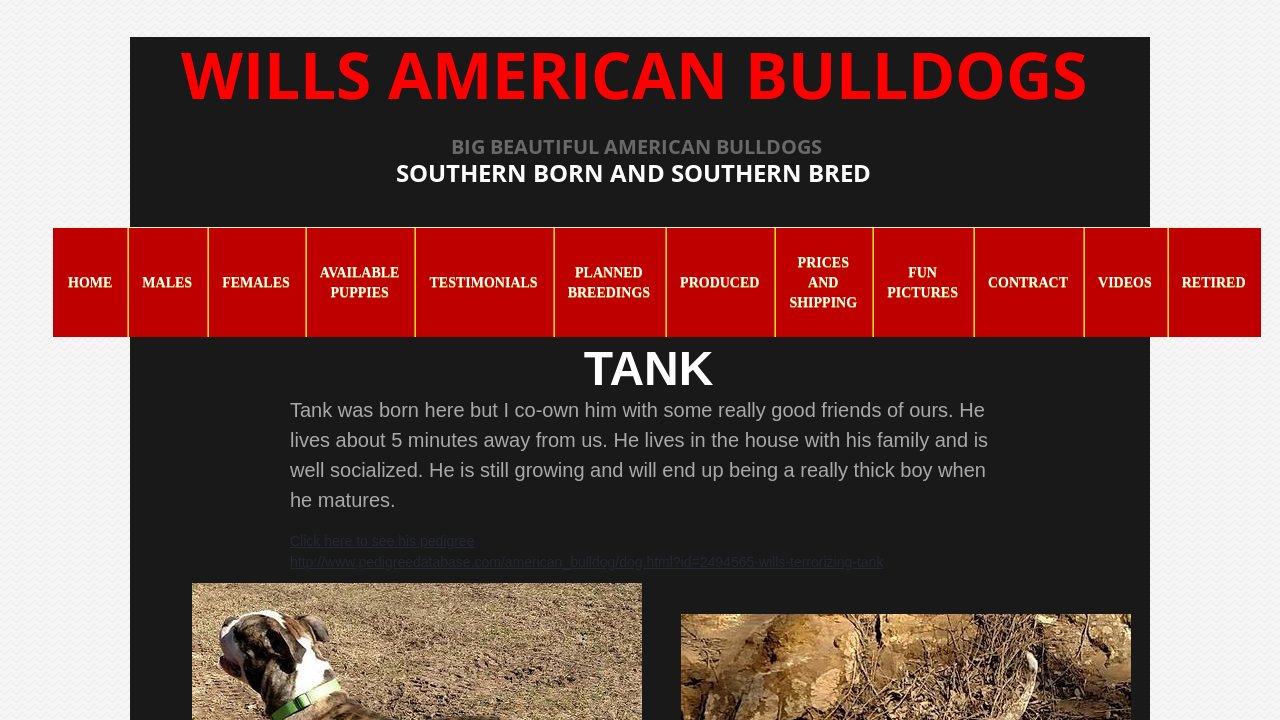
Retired (1214, 282)
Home (90, 282)
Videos (1125, 282)
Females (256, 282)
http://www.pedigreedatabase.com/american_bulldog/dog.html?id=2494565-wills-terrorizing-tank (586, 562)
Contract (1028, 282)
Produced (719, 282)
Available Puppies (360, 282)
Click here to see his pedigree (382, 541)
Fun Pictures (922, 282)
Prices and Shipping (823, 282)
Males (167, 282)
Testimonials (483, 282)
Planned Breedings (609, 282)
